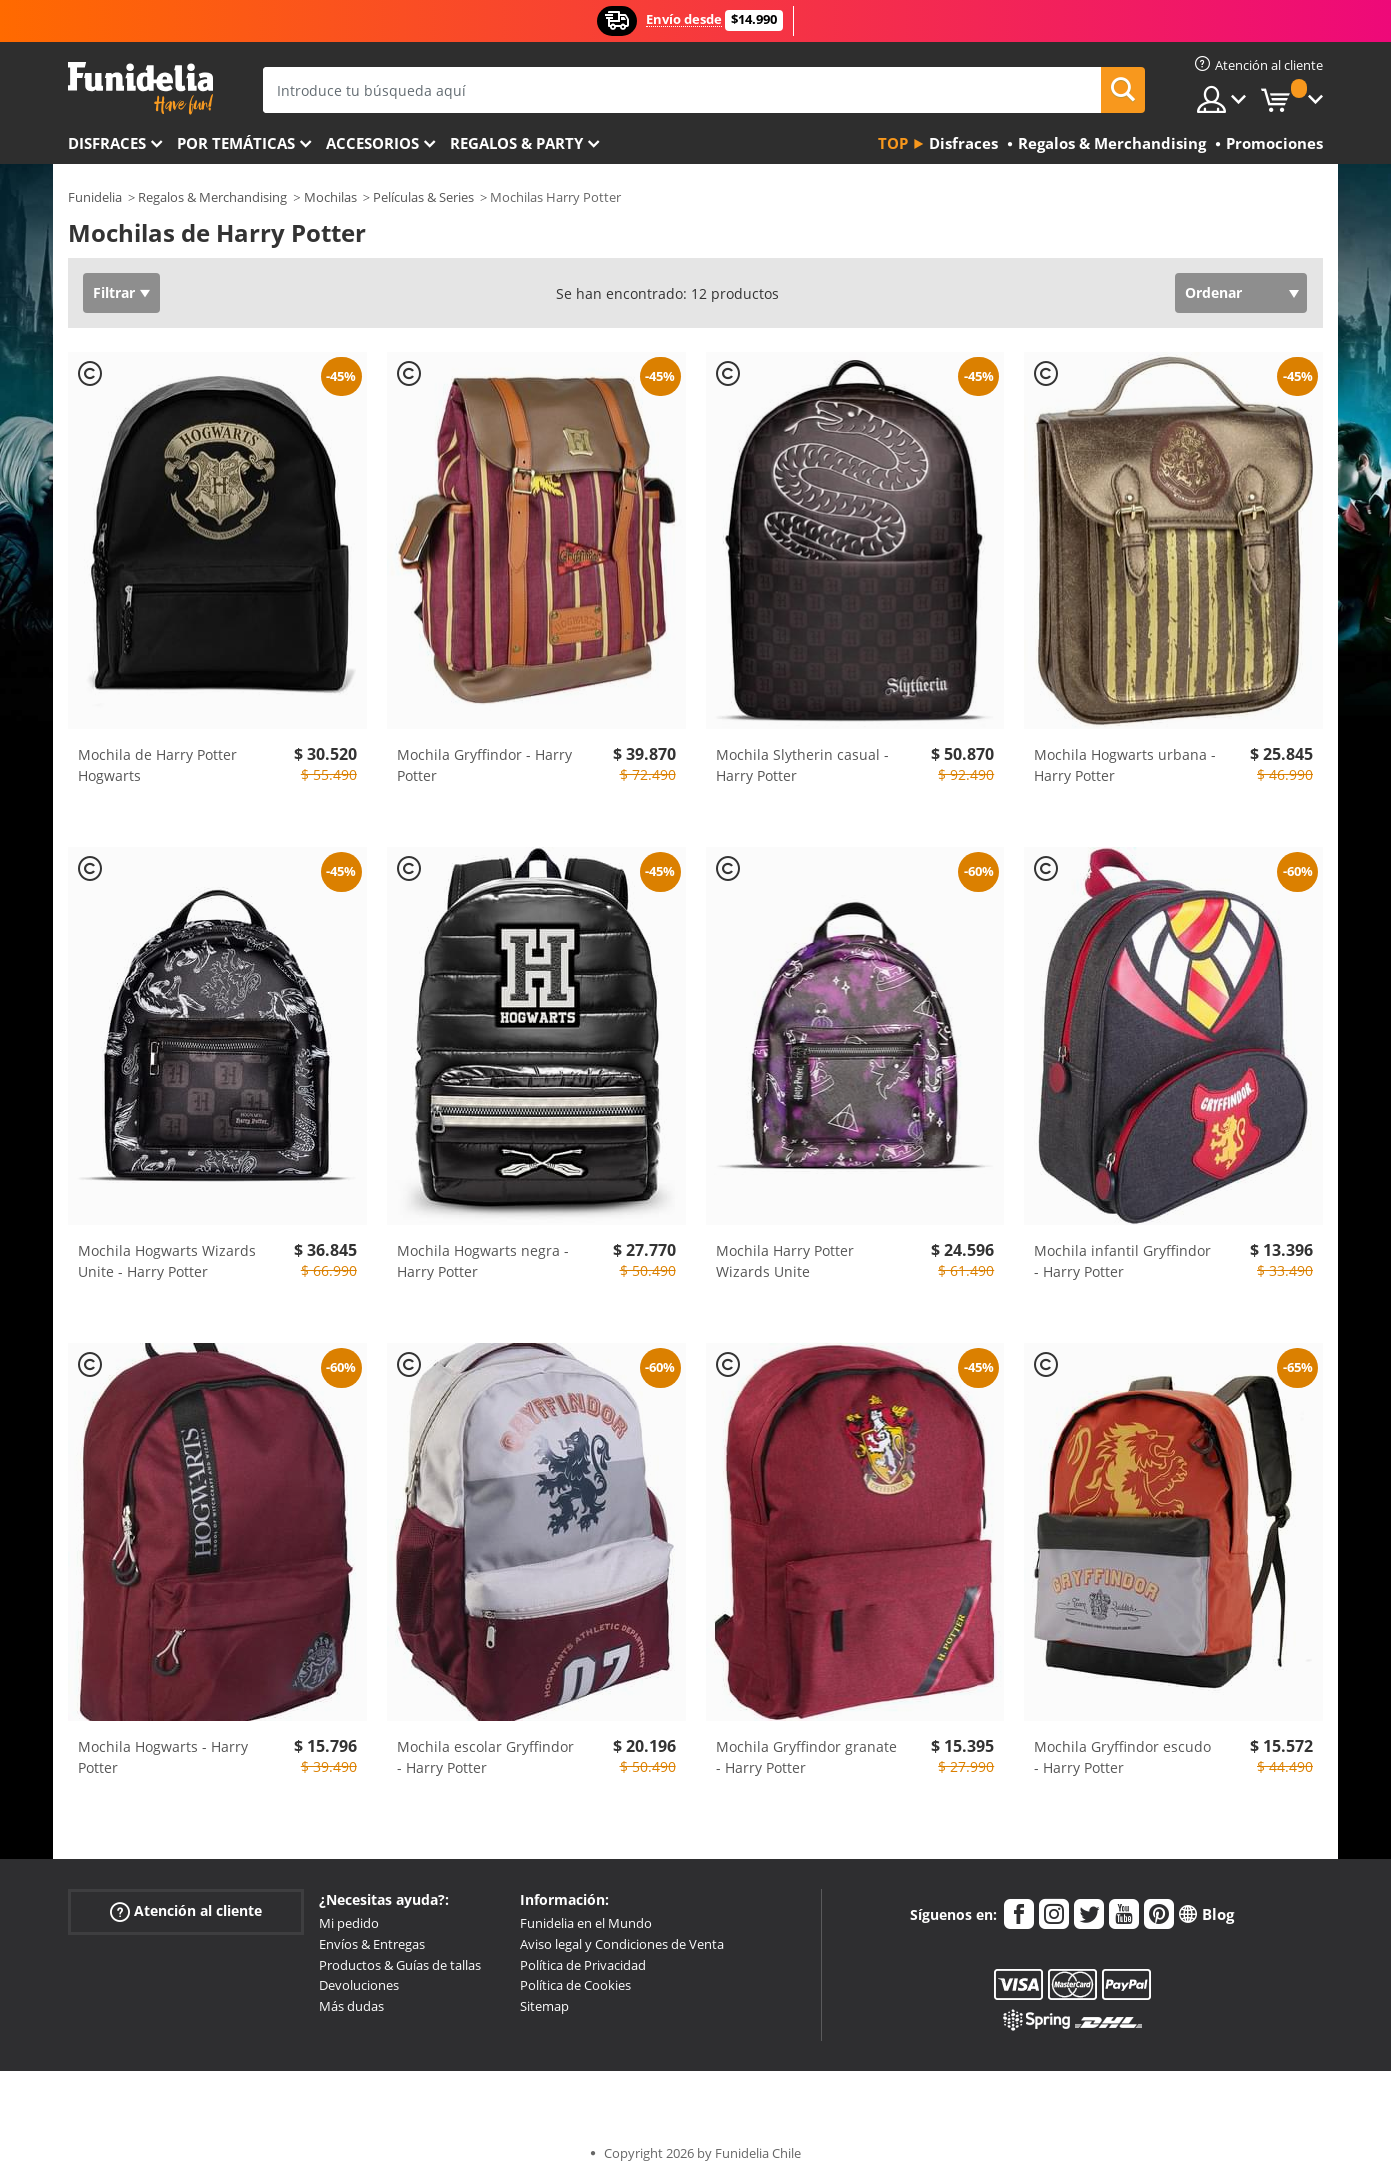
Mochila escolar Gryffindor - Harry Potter (485, 1757)
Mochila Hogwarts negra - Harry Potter (483, 1261)
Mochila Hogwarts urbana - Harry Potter (1125, 765)
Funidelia (95, 197)
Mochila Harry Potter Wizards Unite (785, 1261)
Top (893, 143)
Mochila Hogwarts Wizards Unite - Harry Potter (167, 1261)
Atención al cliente (186, 1911)
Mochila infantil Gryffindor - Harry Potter (1122, 1261)
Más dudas (351, 2006)
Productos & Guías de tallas (400, 1965)
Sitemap (544, 2006)
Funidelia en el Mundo (586, 1923)
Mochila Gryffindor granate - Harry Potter (806, 1757)
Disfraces (107, 143)
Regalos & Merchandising (212, 197)
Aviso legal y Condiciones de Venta (622, 1944)
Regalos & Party (516, 143)
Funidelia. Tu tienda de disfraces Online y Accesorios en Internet (140, 88)
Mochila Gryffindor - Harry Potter (484, 765)
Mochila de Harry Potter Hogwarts (157, 765)
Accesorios (372, 143)
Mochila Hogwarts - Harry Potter (163, 1757)
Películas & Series (423, 197)
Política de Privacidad (583, 1965)
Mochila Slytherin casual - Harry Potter (802, 765)
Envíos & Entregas (372, 1944)
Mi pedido (349, 1923)
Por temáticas (236, 143)
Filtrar (114, 292)
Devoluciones (359, 1985)
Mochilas (330, 197)
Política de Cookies (575, 1985)
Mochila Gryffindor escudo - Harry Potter (1122, 1757)
